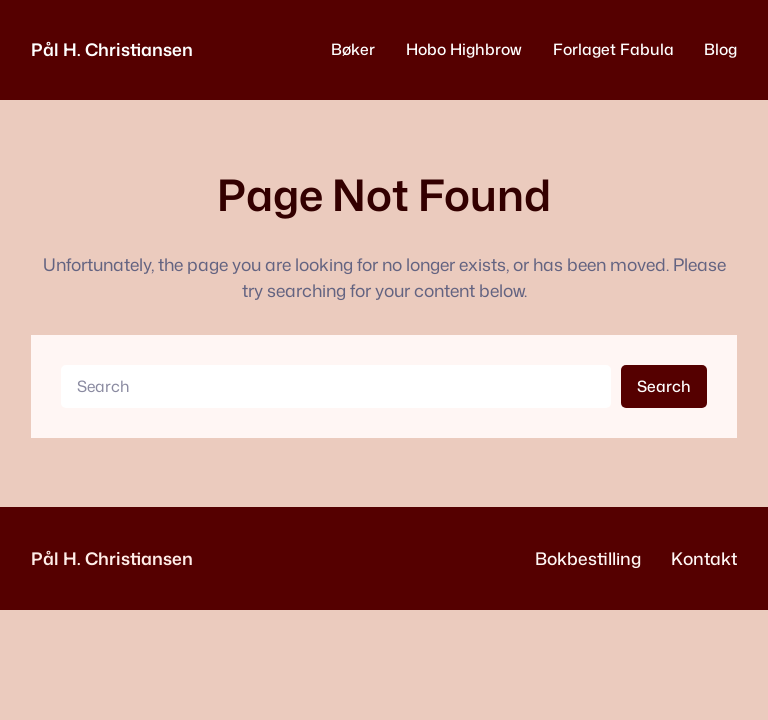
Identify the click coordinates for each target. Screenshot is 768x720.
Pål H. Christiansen (112, 49)
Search (664, 386)
